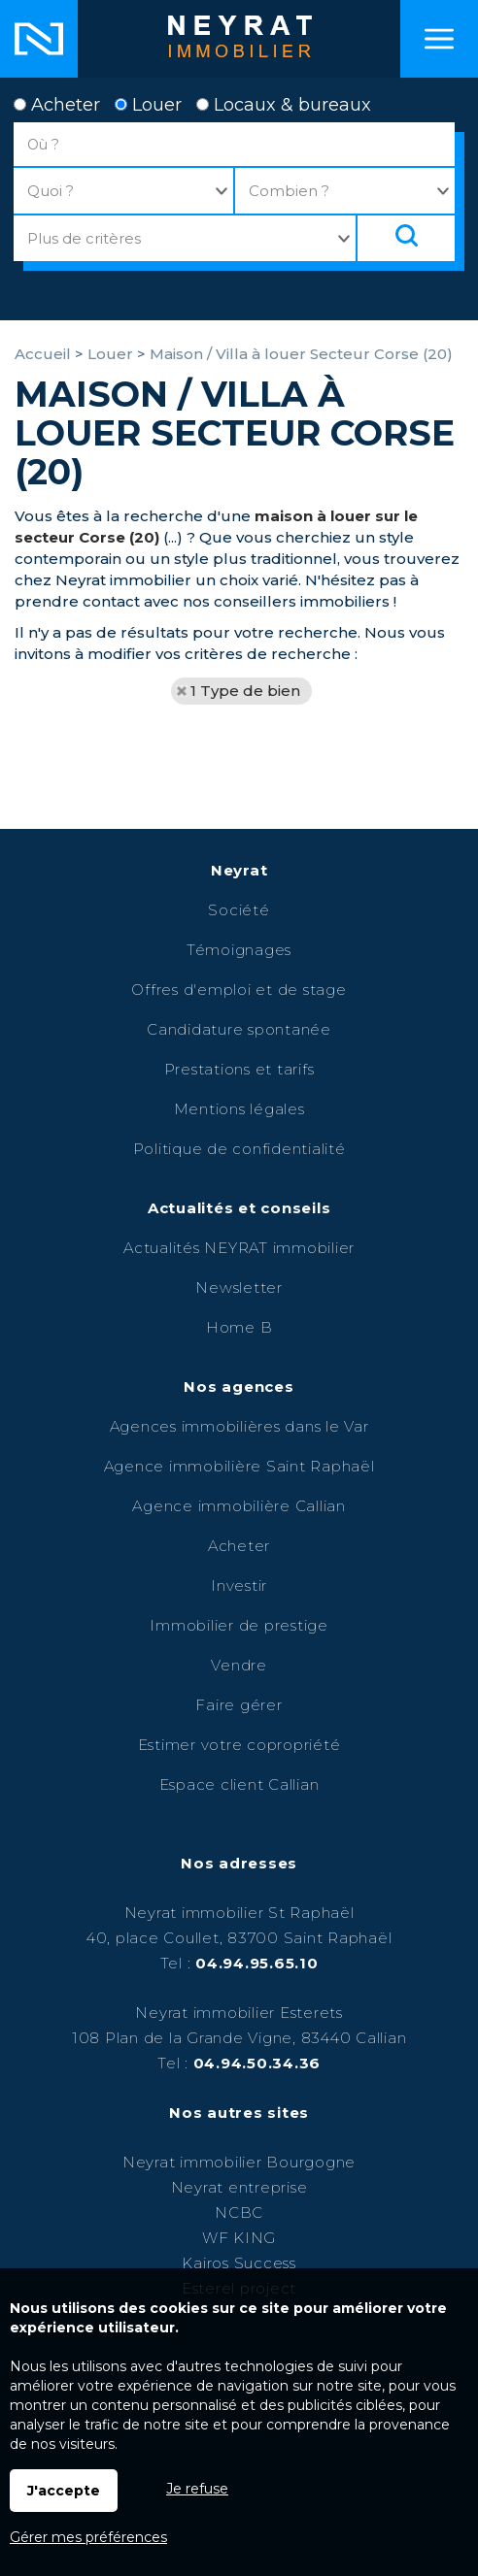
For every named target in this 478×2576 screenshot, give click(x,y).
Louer (148, 105)
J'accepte (63, 2490)
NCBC (239, 2212)
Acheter (57, 105)
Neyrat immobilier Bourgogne (239, 2162)
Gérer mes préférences (88, 2537)
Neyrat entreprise (239, 2187)
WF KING (239, 2238)
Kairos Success (239, 2263)
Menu (439, 39)
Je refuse (197, 2488)
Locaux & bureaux (283, 105)
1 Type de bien (245, 690)
